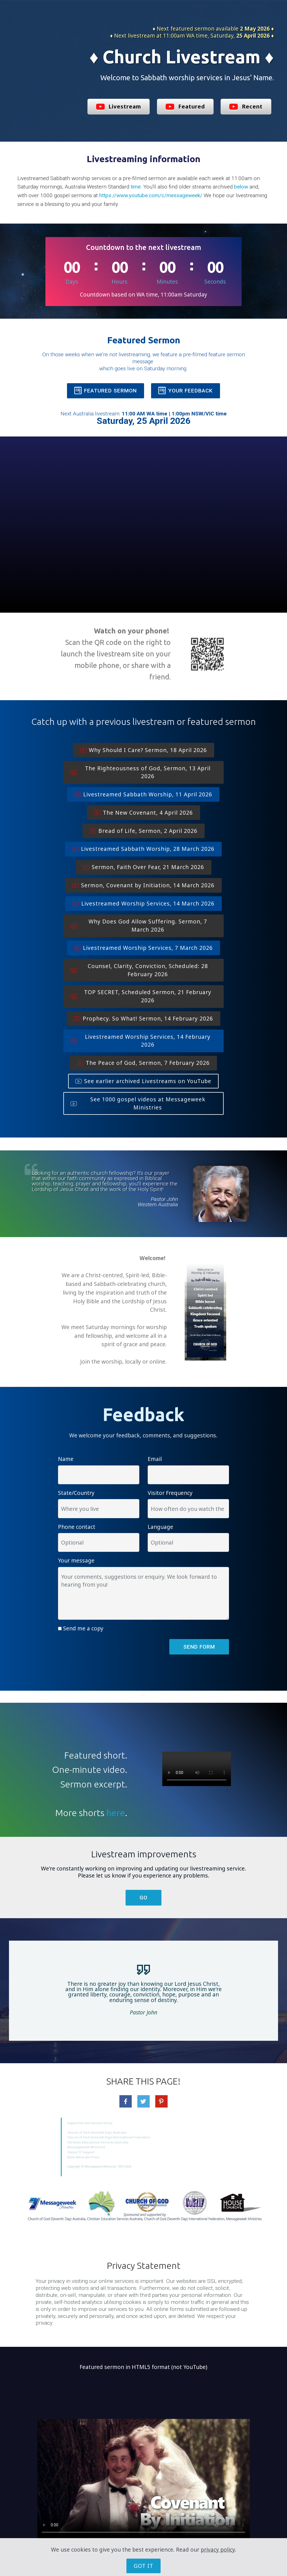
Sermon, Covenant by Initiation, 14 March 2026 (143, 885)
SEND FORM (199, 1647)
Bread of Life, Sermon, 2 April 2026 (143, 831)
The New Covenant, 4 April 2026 (143, 812)
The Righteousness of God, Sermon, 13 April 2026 (141, 772)
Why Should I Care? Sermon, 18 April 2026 (143, 750)
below (241, 186)
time (136, 186)
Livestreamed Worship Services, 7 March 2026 (143, 948)
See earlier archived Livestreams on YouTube (143, 1081)
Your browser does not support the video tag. (196, 1769)
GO (143, 1897)
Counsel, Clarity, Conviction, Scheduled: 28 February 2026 (139, 970)
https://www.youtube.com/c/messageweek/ (150, 195)
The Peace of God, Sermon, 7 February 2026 (143, 1063)
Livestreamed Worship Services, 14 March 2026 (143, 903)
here (115, 1813)
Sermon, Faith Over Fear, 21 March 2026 (143, 867)
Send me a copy (83, 1628)
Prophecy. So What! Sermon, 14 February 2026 (143, 1018)
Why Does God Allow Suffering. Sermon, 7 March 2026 (139, 925)
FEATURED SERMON (105, 390)
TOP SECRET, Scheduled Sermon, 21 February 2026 (141, 996)
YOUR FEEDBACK (185, 390)
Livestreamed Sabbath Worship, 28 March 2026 (143, 848)
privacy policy (218, 2549)
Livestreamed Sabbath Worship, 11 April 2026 (143, 794)
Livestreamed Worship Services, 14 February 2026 (141, 1041)
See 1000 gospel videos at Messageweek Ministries (138, 1103)
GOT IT (143, 2566)
